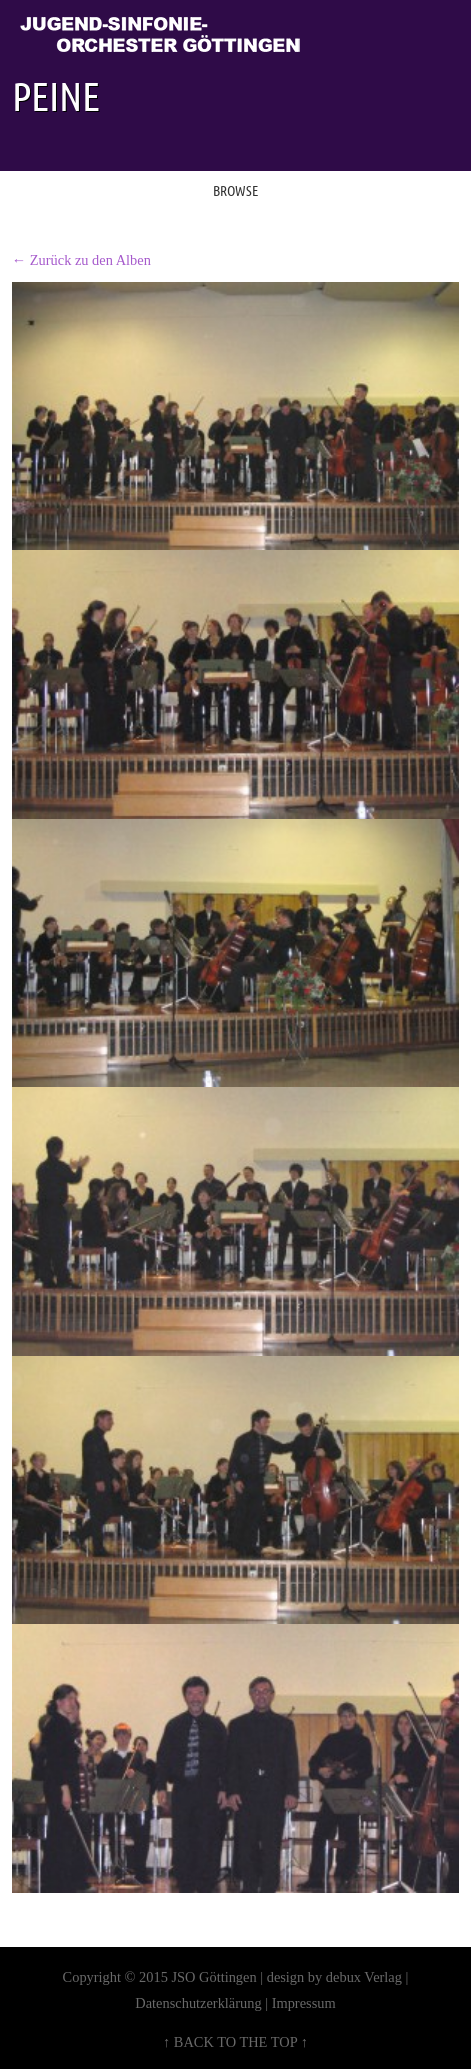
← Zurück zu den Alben (81, 260)
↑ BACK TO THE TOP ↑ (235, 2042)
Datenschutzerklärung (198, 2003)
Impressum (304, 2003)
